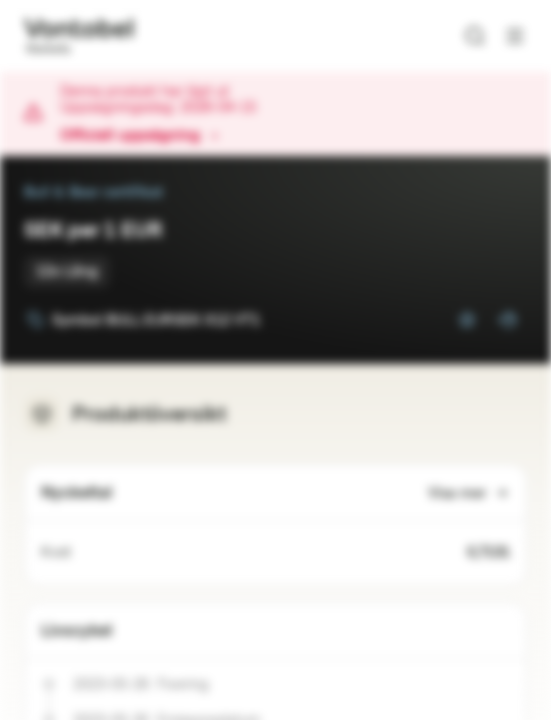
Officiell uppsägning (140, 136)
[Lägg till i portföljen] (507, 320)
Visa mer (469, 493)
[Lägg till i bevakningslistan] (467, 320)
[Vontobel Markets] (78, 36)
